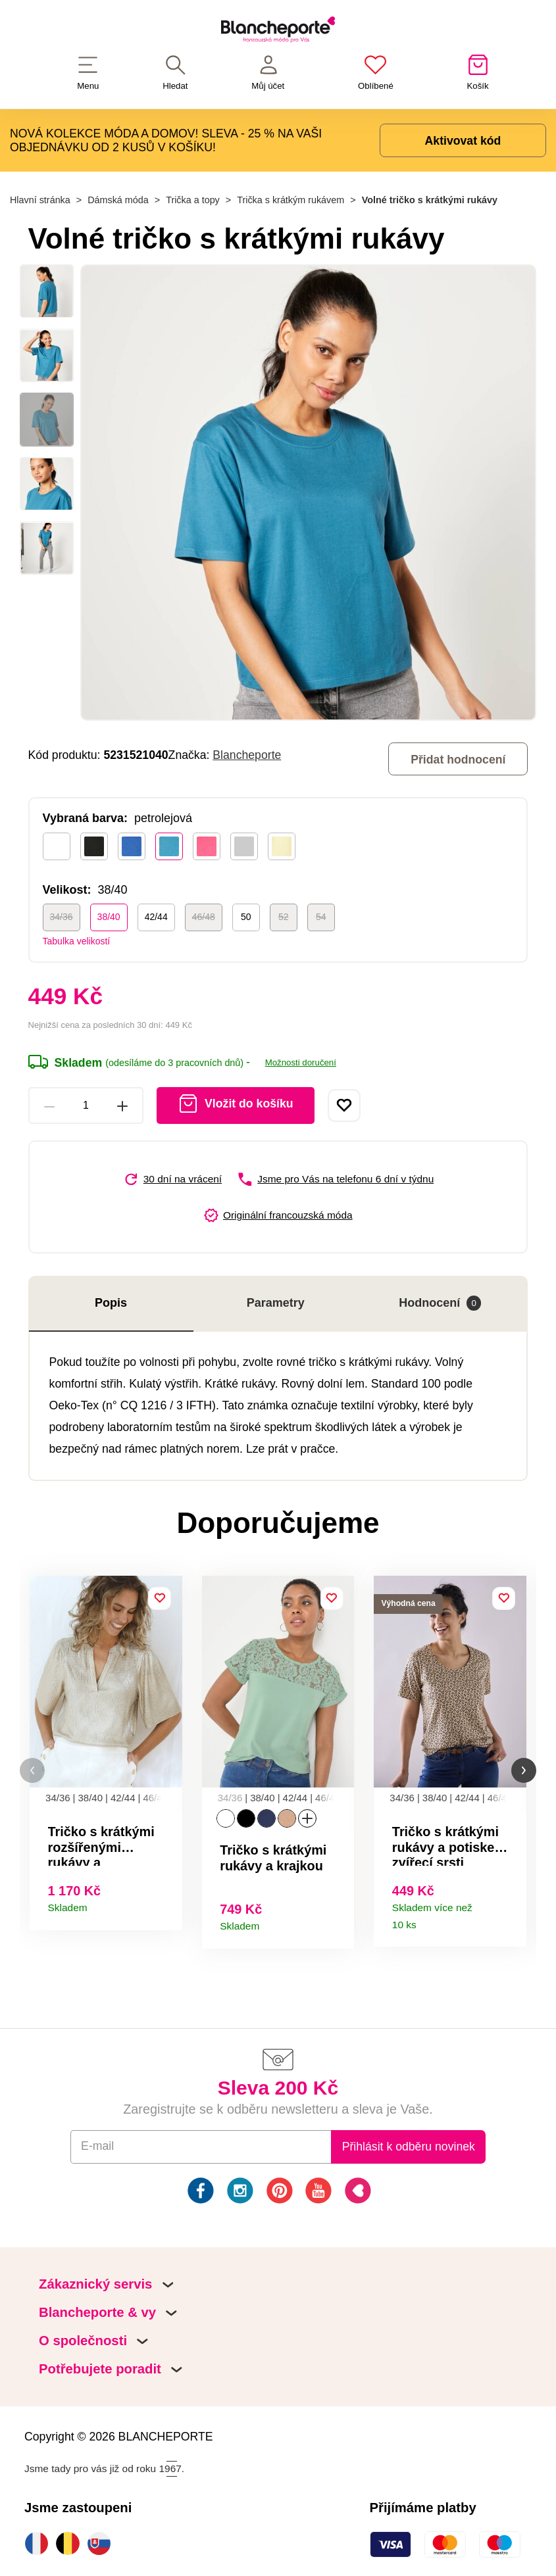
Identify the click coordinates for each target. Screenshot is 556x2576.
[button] (32, 1770)
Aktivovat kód (463, 140)
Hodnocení (440, 1303)
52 (283, 916)
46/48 (203, 916)
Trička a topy (193, 200)
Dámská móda (118, 200)
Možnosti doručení (300, 1062)
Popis (111, 1302)
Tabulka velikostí (77, 941)
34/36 (61, 916)
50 (246, 916)
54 (321, 916)
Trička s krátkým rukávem (290, 200)
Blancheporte (247, 755)
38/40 (108, 916)
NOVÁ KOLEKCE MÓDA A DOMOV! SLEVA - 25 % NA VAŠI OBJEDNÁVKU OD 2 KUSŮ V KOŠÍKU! (166, 140)
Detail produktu (166, 1904)
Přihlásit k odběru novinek (408, 2146)
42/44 (156, 916)
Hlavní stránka (40, 200)
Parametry (276, 1302)
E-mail (97, 2145)
